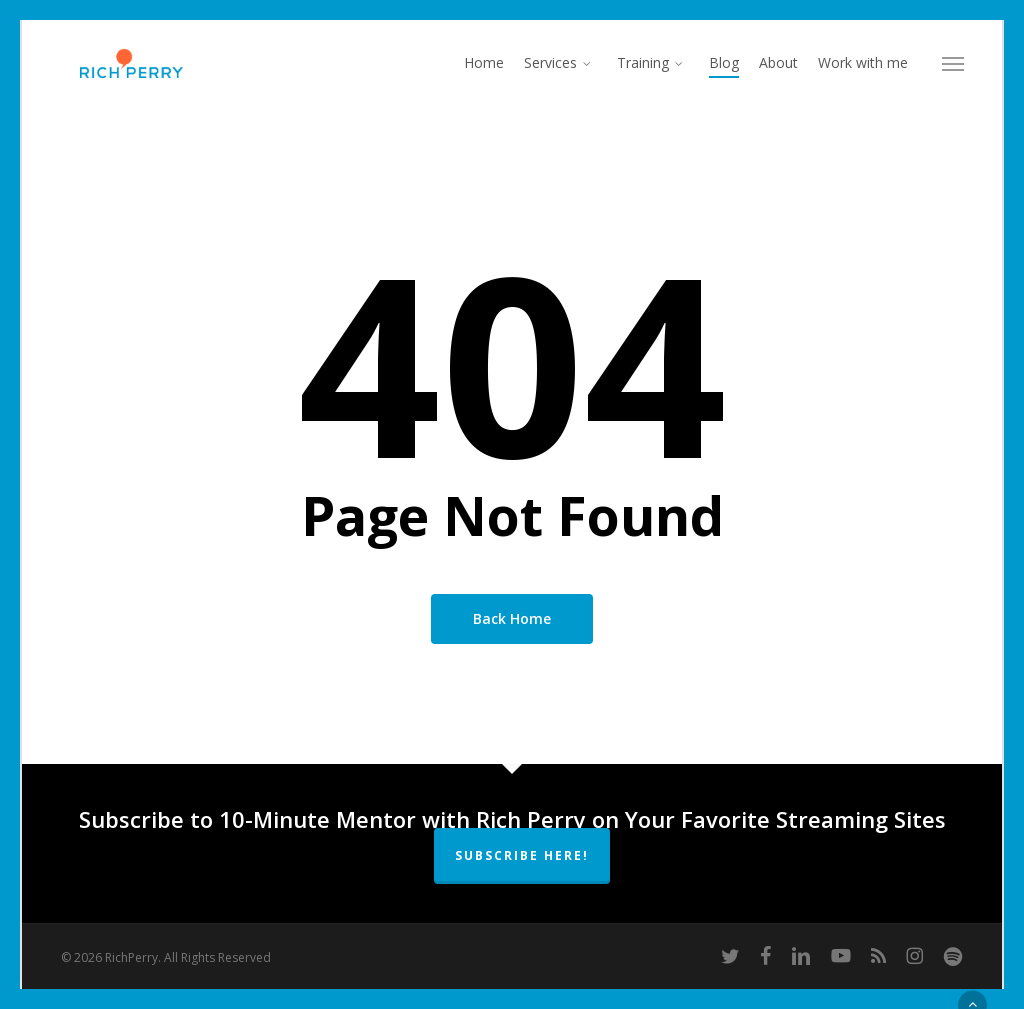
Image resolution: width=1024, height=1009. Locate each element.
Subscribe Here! (522, 855)
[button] (953, 63)
